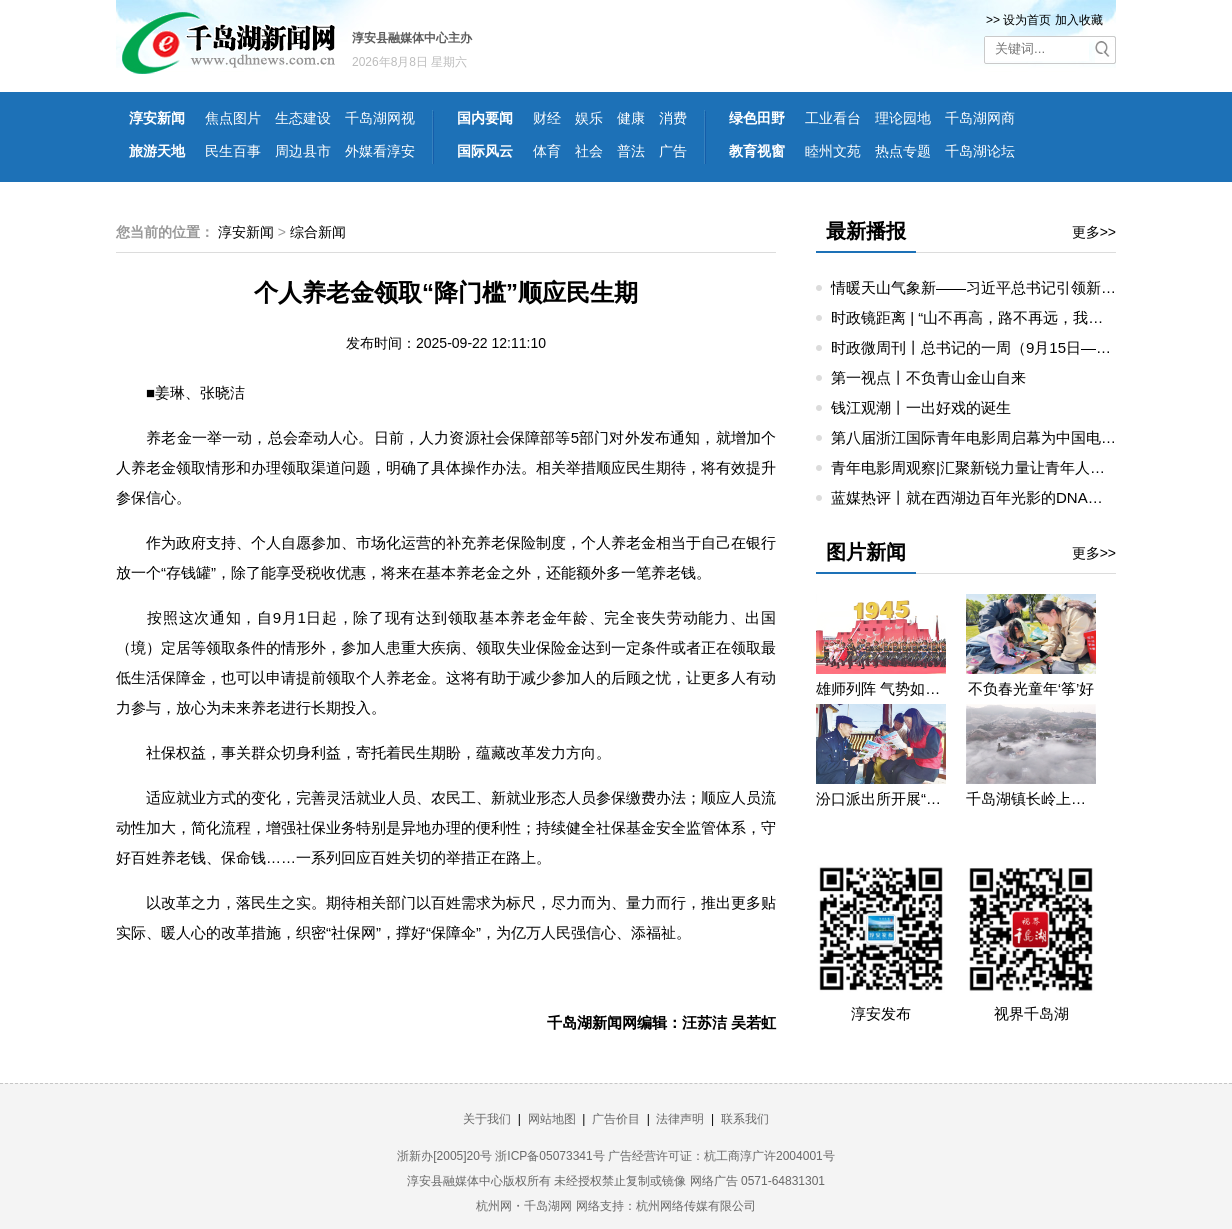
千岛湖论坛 (980, 151)
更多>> (1094, 232)
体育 (547, 151)
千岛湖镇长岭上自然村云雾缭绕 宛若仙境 (1031, 798)
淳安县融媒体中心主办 (412, 38)
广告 (673, 151)
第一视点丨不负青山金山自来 (928, 377)
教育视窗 (757, 151)
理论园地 (903, 118)
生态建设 (303, 118)
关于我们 (487, 1119)
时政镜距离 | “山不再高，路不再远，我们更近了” (992, 317)
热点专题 (903, 151)
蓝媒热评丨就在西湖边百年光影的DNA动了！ (982, 497)
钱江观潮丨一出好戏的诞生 (921, 407)
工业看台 (833, 118)
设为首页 (1027, 20)
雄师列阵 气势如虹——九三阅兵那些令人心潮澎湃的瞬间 (881, 688)
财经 (547, 118)
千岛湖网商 (980, 118)
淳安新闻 (157, 118)
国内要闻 (485, 118)
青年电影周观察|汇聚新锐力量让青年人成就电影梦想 (1005, 467)
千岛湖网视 (380, 118)
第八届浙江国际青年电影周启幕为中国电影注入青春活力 (1018, 437)
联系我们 (745, 1119)
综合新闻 (318, 232)
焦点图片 (233, 118)
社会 (589, 151)
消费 (673, 118)
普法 (631, 151)
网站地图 (552, 1119)
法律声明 (680, 1119)
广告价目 (616, 1119)
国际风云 (485, 151)
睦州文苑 (833, 151)
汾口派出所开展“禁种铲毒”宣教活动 (881, 798)
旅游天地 (157, 151)
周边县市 (303, 151)
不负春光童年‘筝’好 (1031, 688)
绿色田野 (757, 118)
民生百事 (233, 151)
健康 (631, 118)
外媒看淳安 (380, 151)
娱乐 (589, 118)
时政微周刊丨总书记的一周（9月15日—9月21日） (998, 347)
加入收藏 (1079, 20)
